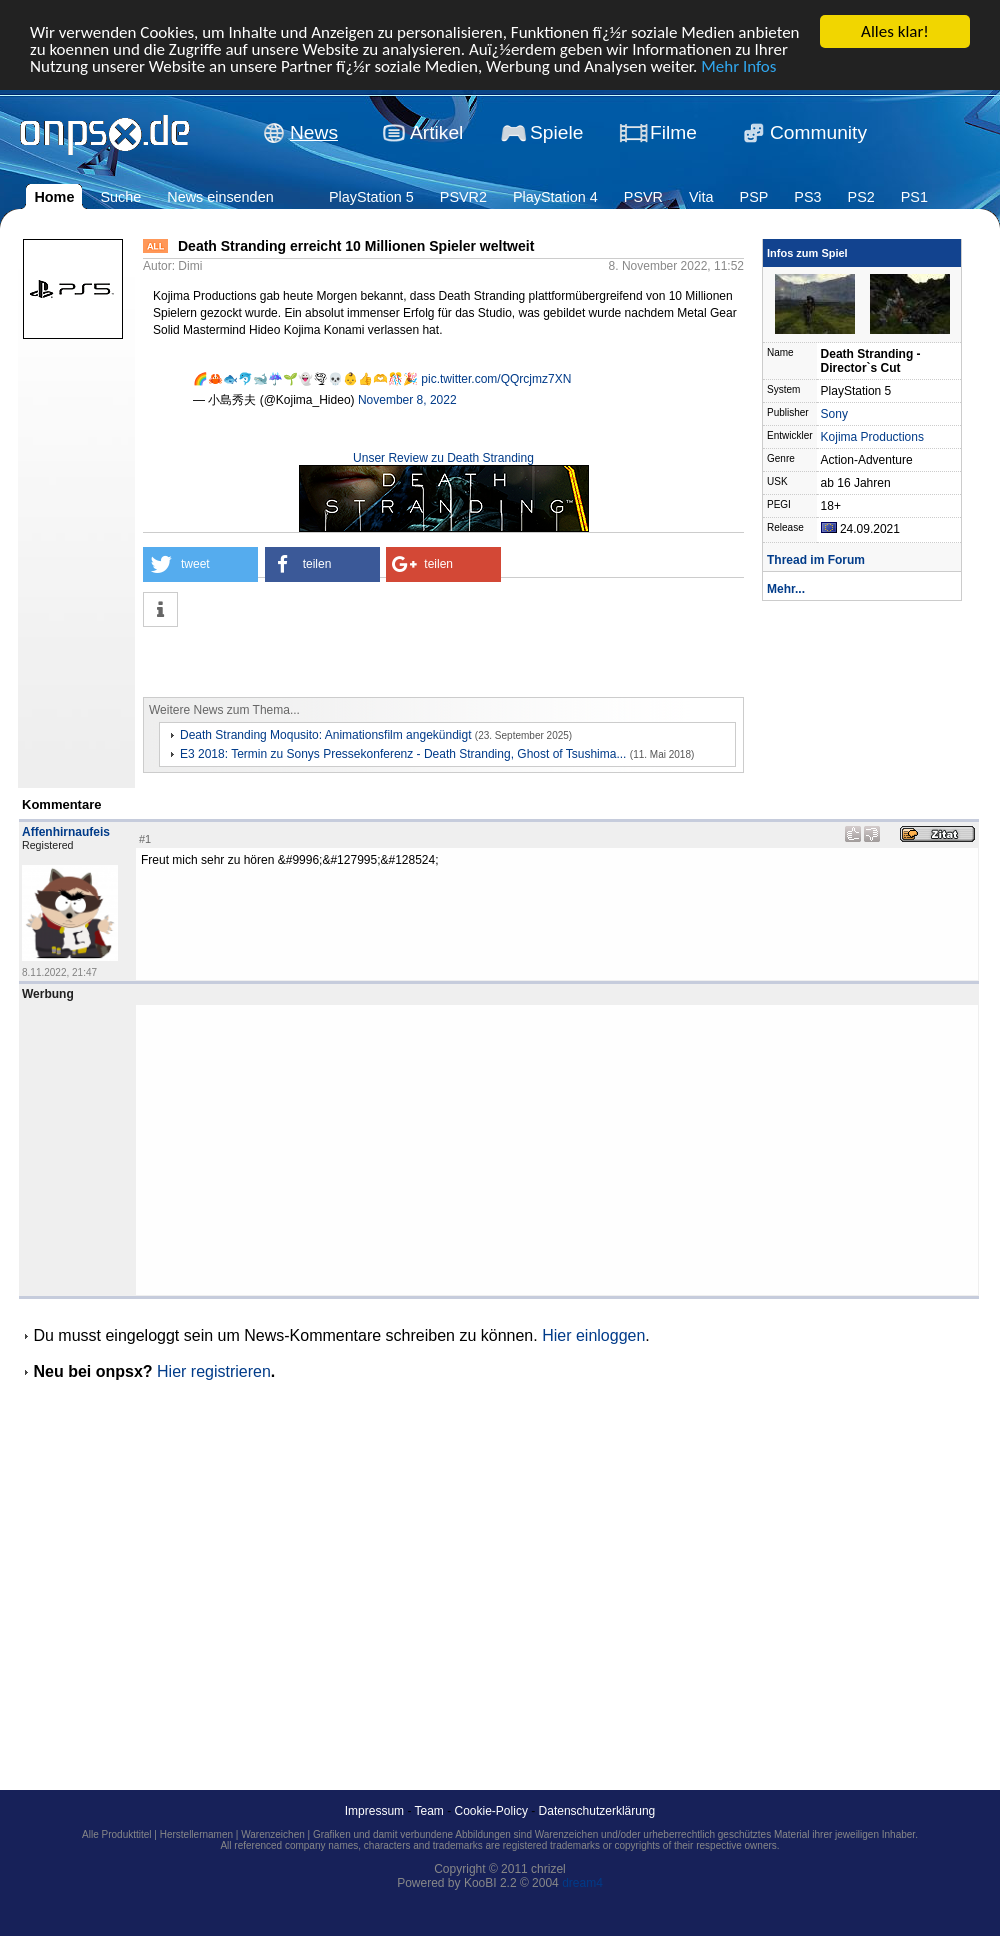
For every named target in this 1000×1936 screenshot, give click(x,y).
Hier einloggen (593, 1335)
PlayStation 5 (371, 197)
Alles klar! (895, 31)
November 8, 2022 (407, 400)
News (314, 132)
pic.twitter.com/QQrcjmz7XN (496, 379)
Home (54, 197)
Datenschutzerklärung (597, 1811)
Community (818, 132)
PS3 (807, 197)
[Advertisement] (377, 662)
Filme (673, 132)
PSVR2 (463, 197)
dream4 (582, 1883)
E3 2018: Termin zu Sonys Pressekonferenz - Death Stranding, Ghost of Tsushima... (403, 754)
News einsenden (220, 197)
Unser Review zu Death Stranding (443, 458)
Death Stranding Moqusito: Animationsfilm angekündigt (326, 735)
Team (429, 1811)
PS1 (914, 197)
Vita (701, 197)
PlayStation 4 (555, 197)
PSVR (643, 197)
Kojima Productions (872, 437)
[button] (200, 564)
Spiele (556, 132)
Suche (120, 197)
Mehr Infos (738, 65)
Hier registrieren (214, 1371)
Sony (834, 414)
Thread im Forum (816, 560)
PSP (754, 197)
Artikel (436, 132)
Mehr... (786, 589)
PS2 (861, 197)
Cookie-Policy (491, 1811)
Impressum (374, 1811)
